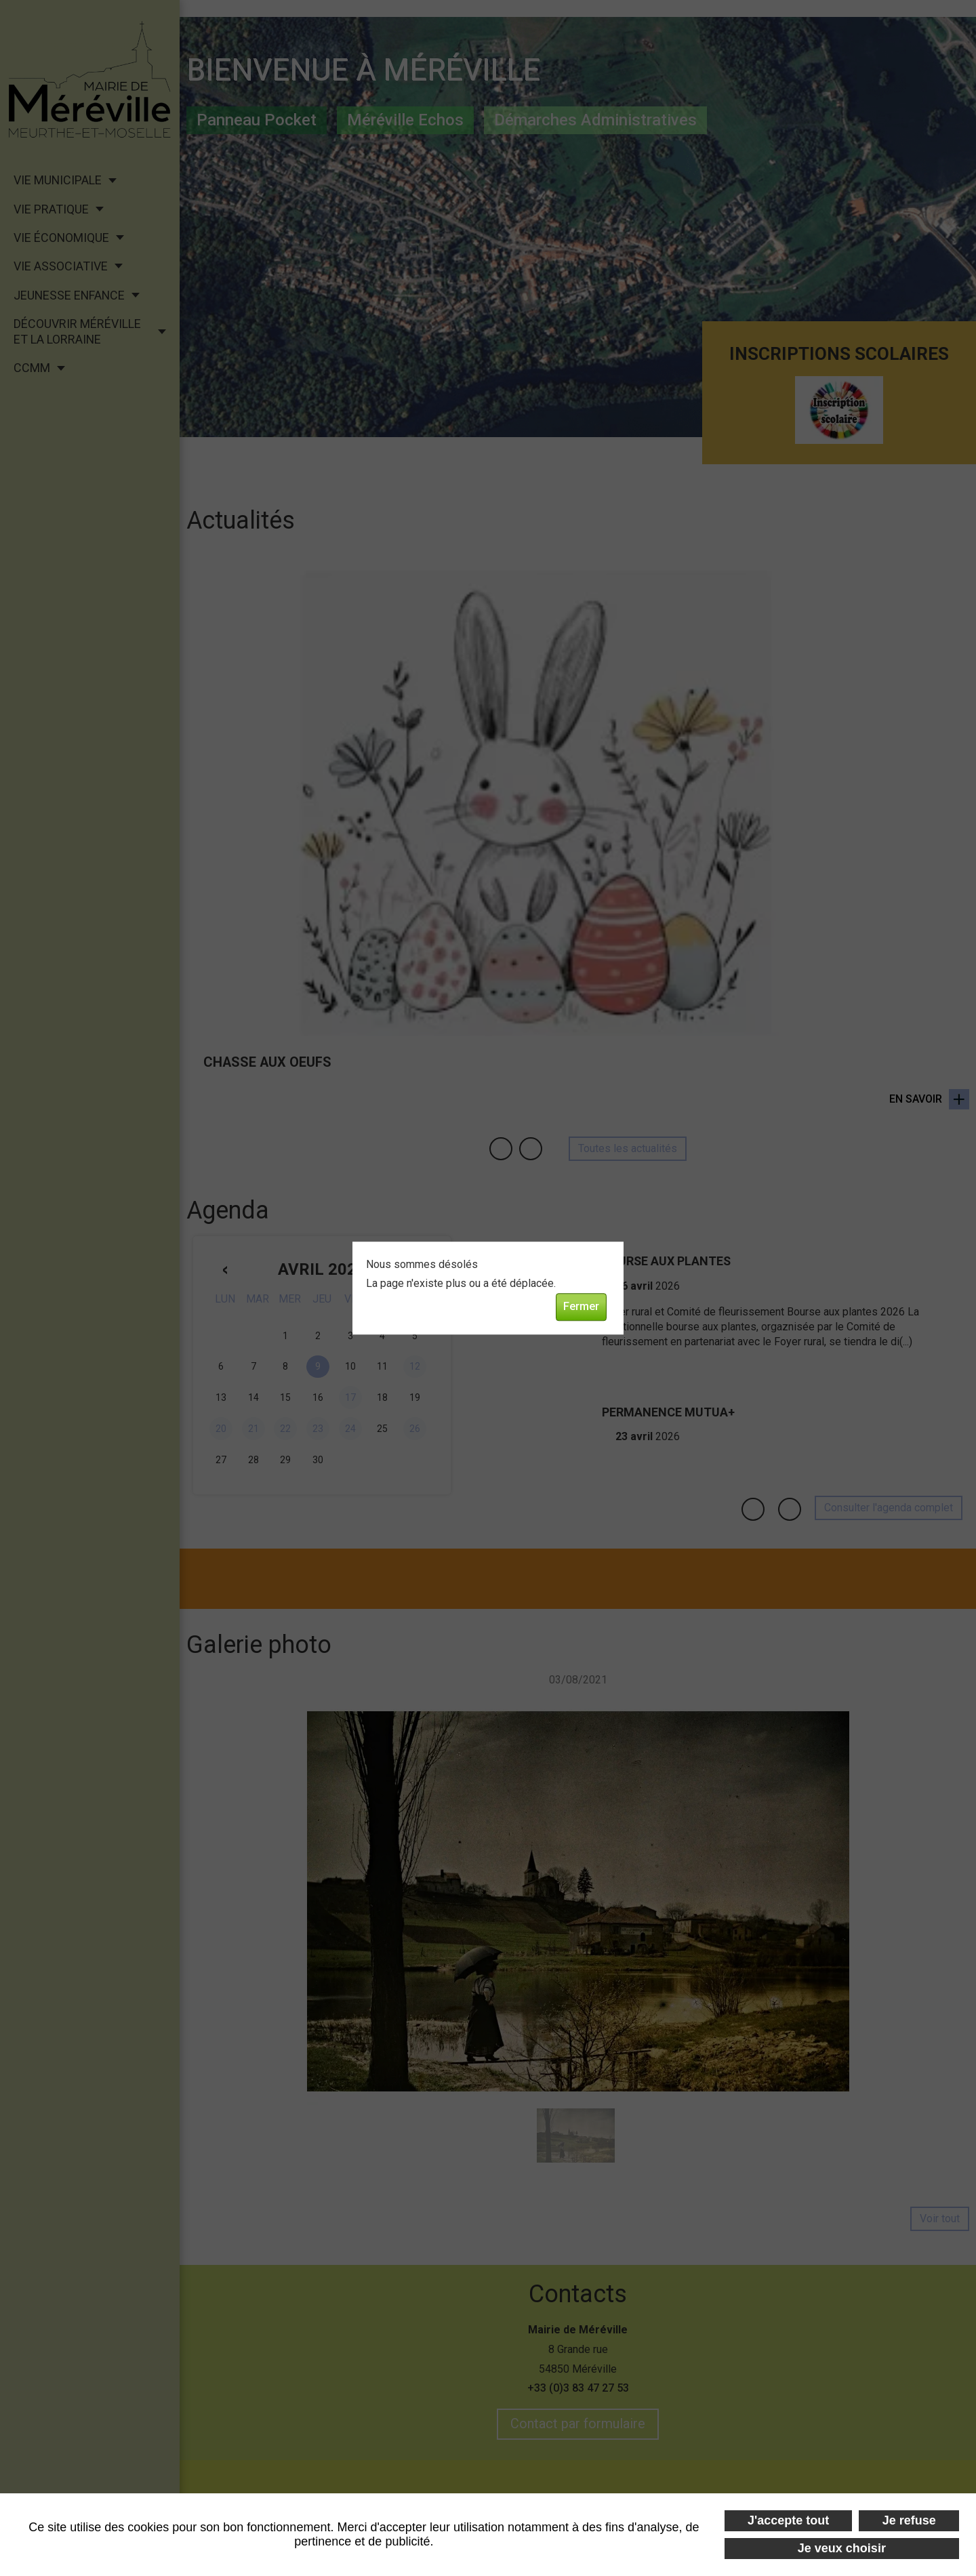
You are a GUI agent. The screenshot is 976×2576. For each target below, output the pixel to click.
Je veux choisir (842, 2548)
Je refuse (909, 2520)
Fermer (581, 1307)
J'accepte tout (788, 2520)
